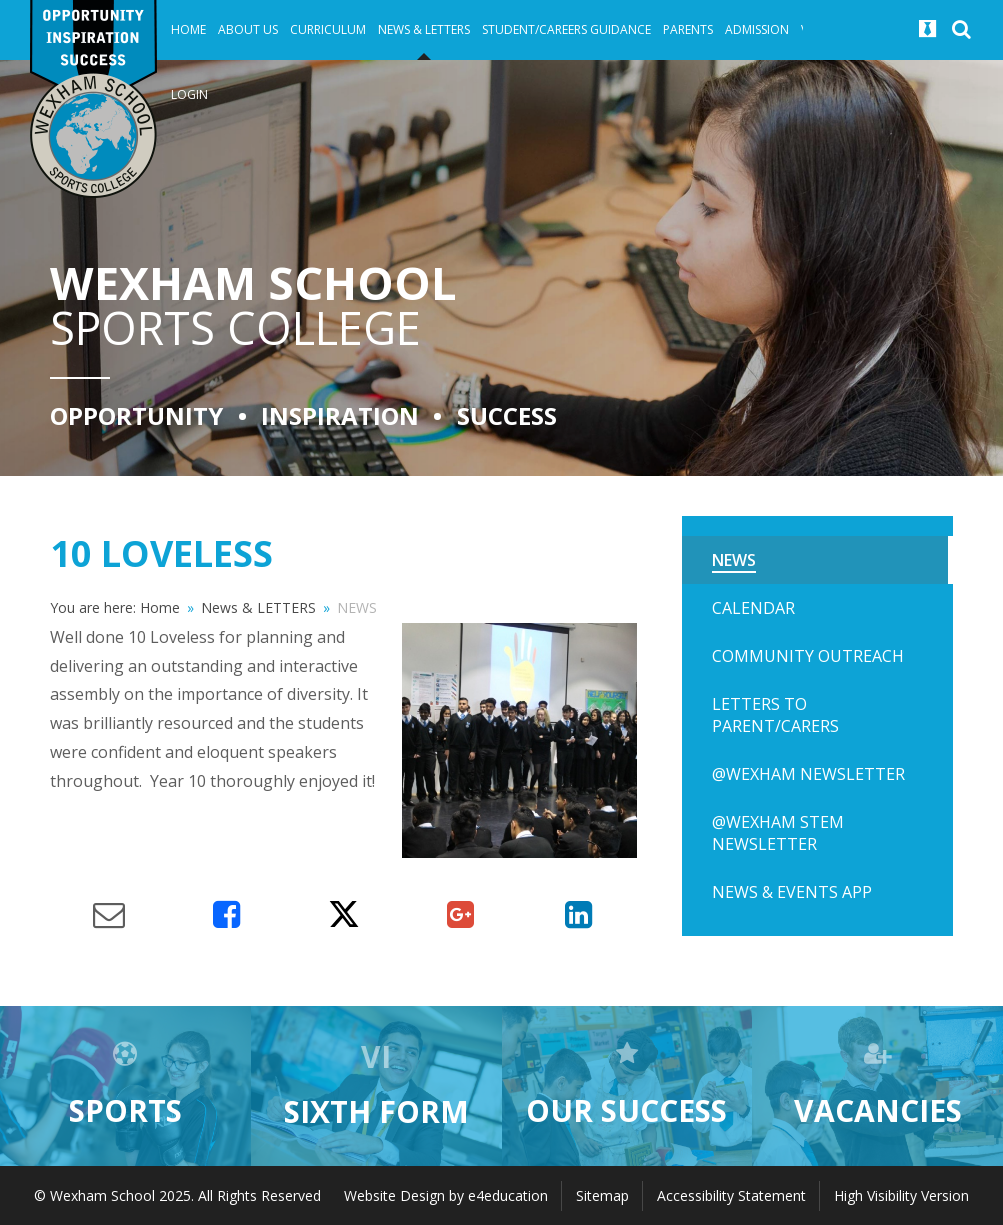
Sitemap (602, 1195)
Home (160, 607)
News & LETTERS (258, 607)
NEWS (357, 607)
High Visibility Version (901, 1195)
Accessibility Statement (731, 1195)
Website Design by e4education (446, 1195)
